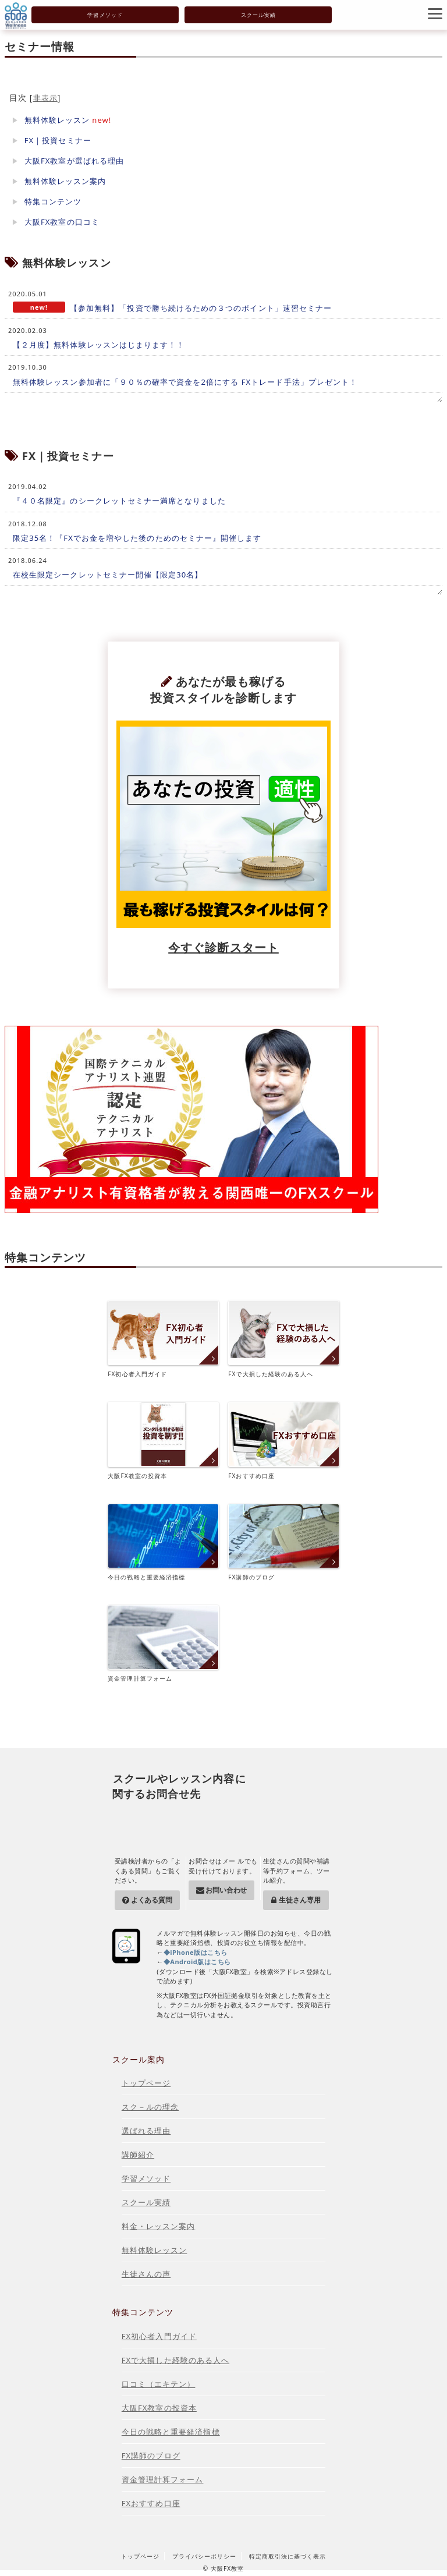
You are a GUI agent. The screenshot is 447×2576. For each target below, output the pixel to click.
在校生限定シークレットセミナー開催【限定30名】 (108, 574)
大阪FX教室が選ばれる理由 (74, 160)
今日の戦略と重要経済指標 (163, 1542)
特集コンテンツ (52, 201)
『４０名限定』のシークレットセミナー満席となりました (119, 500)
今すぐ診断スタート (223, 947)
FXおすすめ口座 (283, 1440)
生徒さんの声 (146, 2274)
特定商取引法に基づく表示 (287, 2556)
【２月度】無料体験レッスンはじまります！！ (99, 344)
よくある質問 (151, 1900)
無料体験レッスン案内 (65, 181)
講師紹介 (138, 2154)
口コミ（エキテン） (159, 2384)
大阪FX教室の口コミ (62, 222)
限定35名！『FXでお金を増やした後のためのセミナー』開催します (137, 538)
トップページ (146, 2083)
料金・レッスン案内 (159, 2226)
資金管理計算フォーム (163, 1643)
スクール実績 (258, 15)
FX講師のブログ (283, 1542)
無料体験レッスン (57, 120)
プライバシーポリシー (204, 2556)
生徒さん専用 (299, 1900)
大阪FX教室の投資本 (163, 1440)
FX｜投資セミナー (57, 140)
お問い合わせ (226, 1890)
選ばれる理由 (146, 2130)
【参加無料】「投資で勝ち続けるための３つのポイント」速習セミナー (201, 308)
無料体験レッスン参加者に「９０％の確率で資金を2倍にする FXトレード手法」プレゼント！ (185, 382)
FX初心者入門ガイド (163, 1339)
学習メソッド (104, 15)
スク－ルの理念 (150, 2107)
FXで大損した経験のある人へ (283, 1339)
